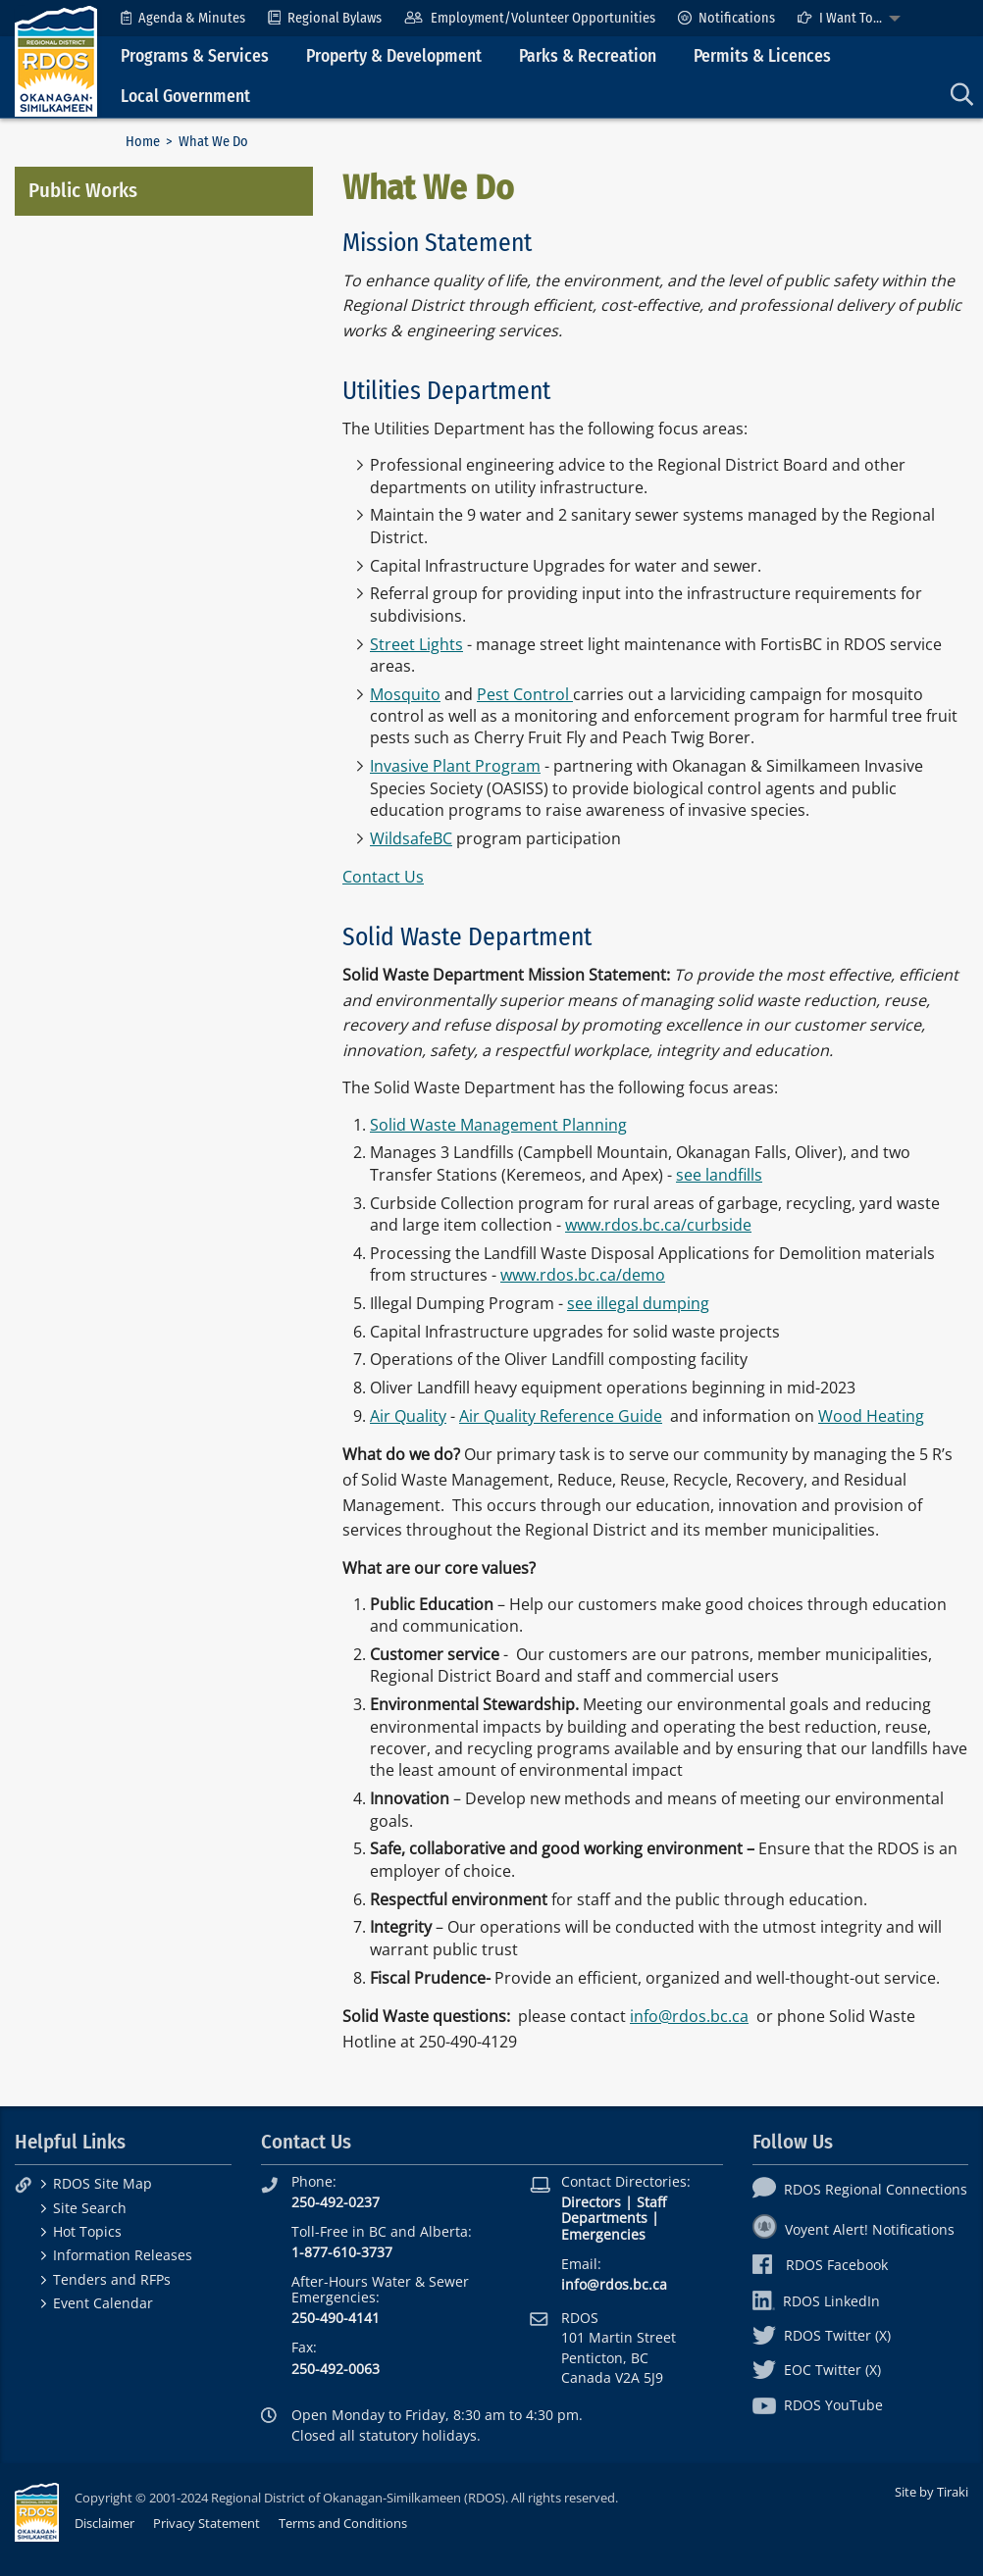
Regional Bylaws (325, 18)
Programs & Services (195, 56)
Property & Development (394, 56)
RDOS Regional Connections (859, 2189)
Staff (651, 2202)
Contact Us (383, 876)
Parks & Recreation (587, 56)
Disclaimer (104, 2523)
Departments (604, 2217)
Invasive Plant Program (455, 766)
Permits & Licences (762, 56)
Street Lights (416, 644)
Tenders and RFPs (112, 2279)
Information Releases (122, 2255)
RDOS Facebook (820, 2264)
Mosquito (405, 694)
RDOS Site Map (102, 2183)
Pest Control (525, 694)
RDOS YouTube (817, 2405)
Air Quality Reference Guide (560, 1416)
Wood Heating (871, 1416)
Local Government (185, 96)
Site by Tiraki (931, 2491)
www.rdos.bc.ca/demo (582, 1275)
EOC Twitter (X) (816, 2369)
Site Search (90, 2207)
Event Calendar (103, 2303)
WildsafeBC (411, 838)
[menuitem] (183, 18)
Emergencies (603, 2234)
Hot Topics (87, 2231)
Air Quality (408, 1416)
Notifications (726, 18)
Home (143, 141)
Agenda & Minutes (183, 18)
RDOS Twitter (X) (821, 2335)
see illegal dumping (638, 1303)
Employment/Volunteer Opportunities (529, 18)
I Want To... (840, 18)
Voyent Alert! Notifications (853, 2229)
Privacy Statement (206, 2523)
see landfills (719, 1175)
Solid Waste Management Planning (498, 1125)
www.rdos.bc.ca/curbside (658, 1225)
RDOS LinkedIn (816, 2301)
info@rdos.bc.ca (689, 2016)
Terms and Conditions (343, 2523)
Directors (591, 2202)
